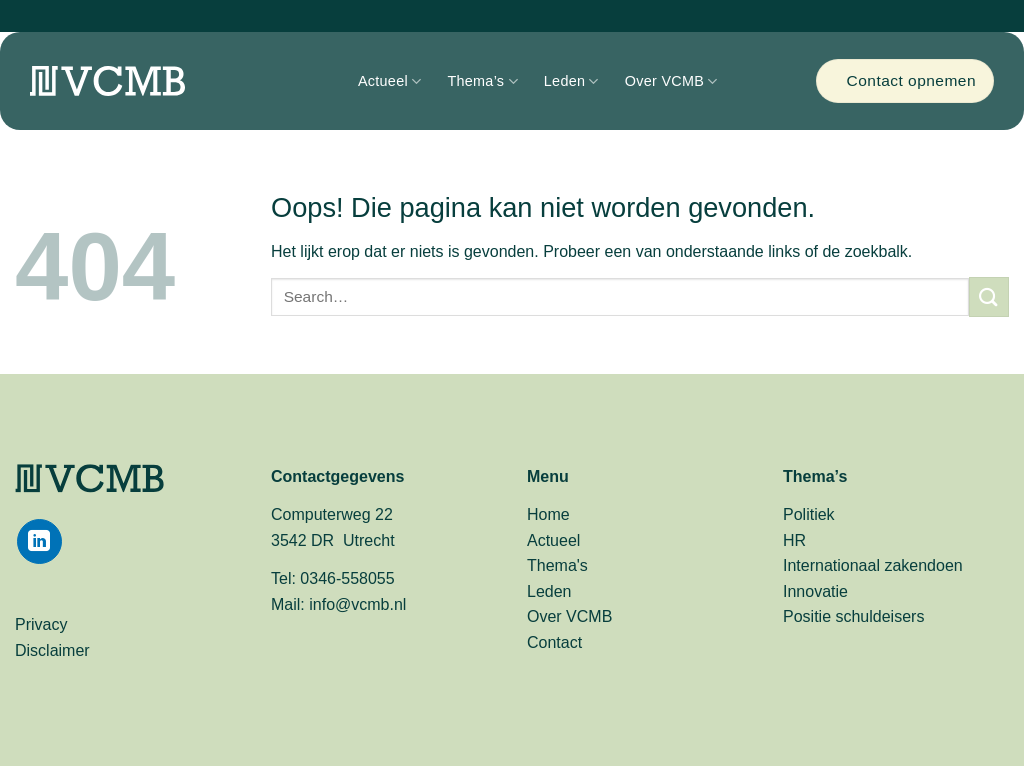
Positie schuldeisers (853, 616)
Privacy (41, 624)
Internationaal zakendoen (873, 565)
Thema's (557, 565)
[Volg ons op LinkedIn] (39, 541)
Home (548, 514)
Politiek (809, 514)
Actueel (383, 81)
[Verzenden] (989, 296)
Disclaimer (52, 650)
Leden (564, 81)
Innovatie (815, 591)
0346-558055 (347, 578)
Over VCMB (664, 81)
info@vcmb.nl (357, 604)
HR (794, 540)
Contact (554, 642)
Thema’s (475, 81)
